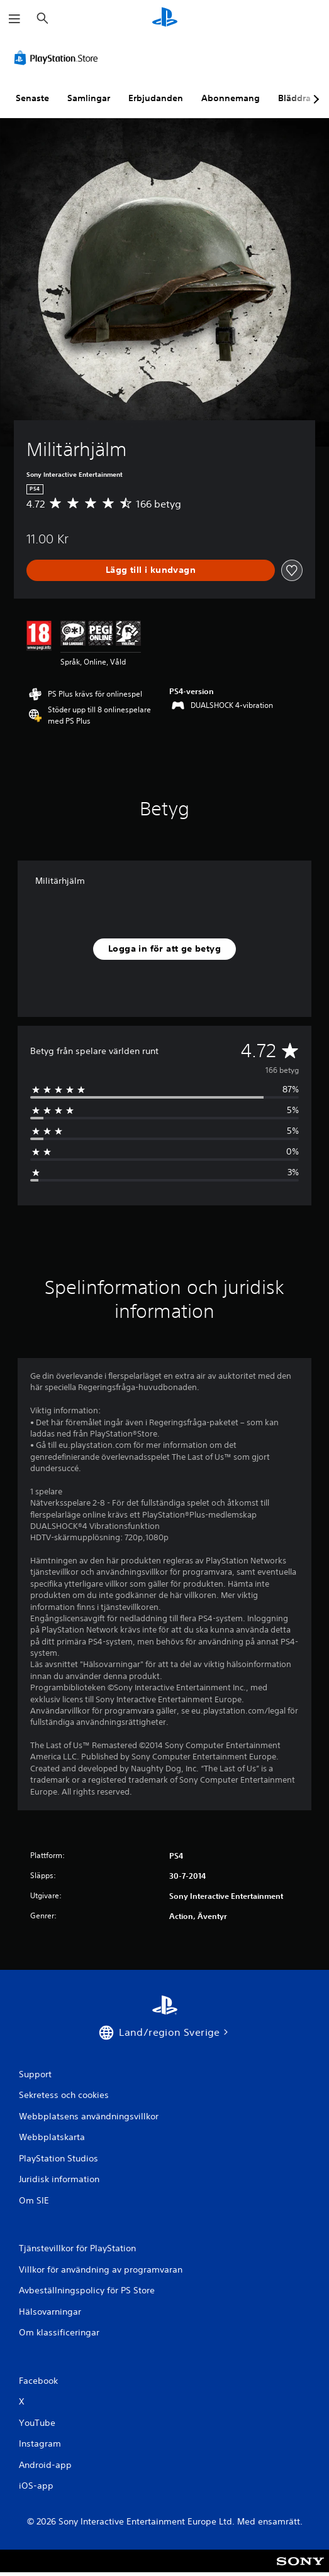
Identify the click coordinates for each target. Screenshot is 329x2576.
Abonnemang (230, 98)
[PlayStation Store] (58, 58)
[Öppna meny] (14, 19)
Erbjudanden (155, 98)
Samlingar (88, 98)
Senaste (32, 98)
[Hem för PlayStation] (165, 18)
